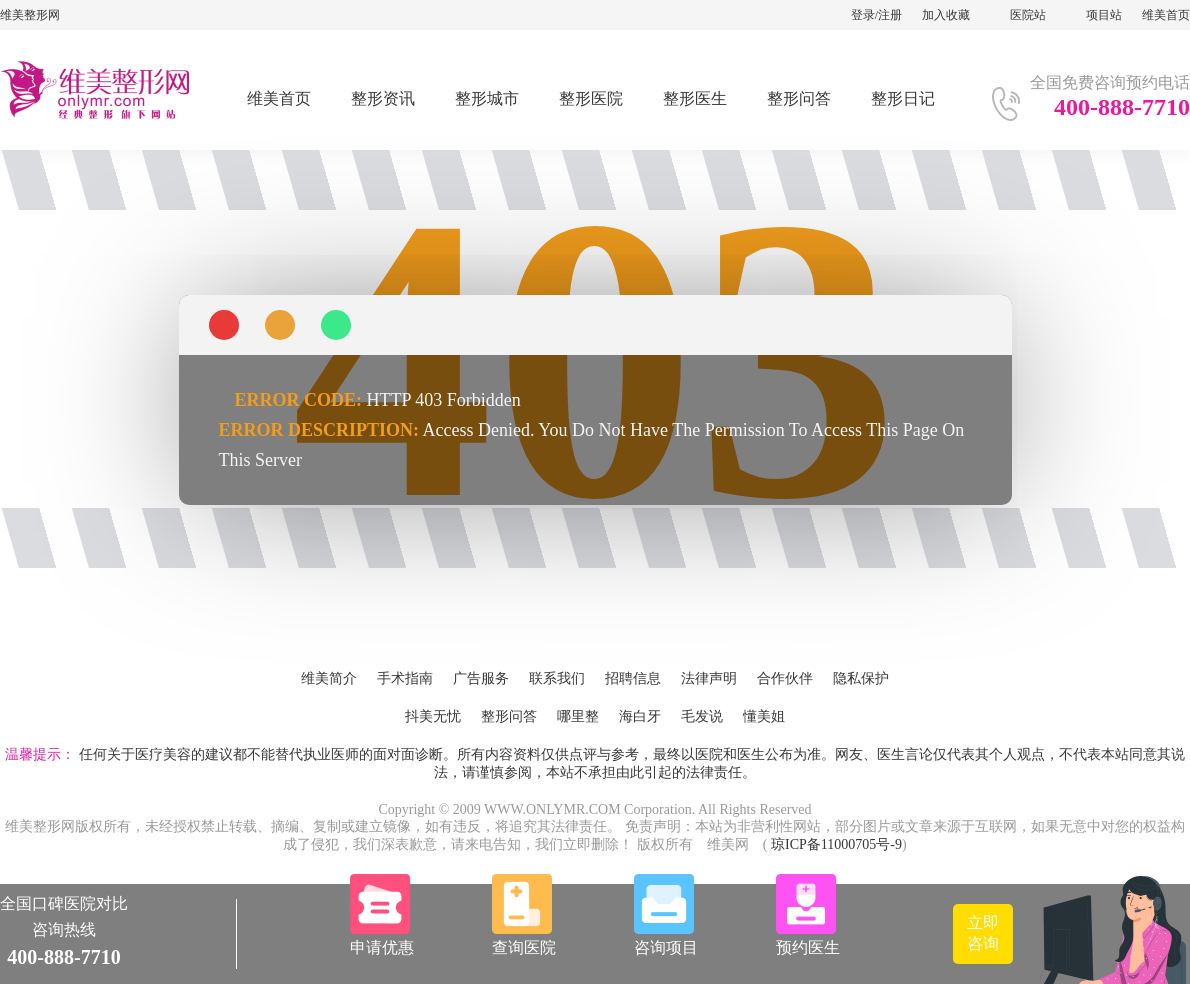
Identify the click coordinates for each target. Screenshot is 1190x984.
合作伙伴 (785, 678)
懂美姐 (764, 716)
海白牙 (640, 716)
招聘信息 (633, 678)
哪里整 (578, 716)
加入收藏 (946, 15)
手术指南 (405, 678)
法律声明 (709, 678)
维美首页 (1166, 15)
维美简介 (329, 678)
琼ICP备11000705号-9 (836, 844)
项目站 (1104, 15)
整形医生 (695, 98)
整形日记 (903, 98)
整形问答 (799, 98)
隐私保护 (861, 678)
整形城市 (487, 98)
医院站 (1028, 15)
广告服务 (481, 678)
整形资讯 (383, 98)
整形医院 (591, 98)
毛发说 (702, 716)
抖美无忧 (433, 716)
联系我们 (557, 678)
